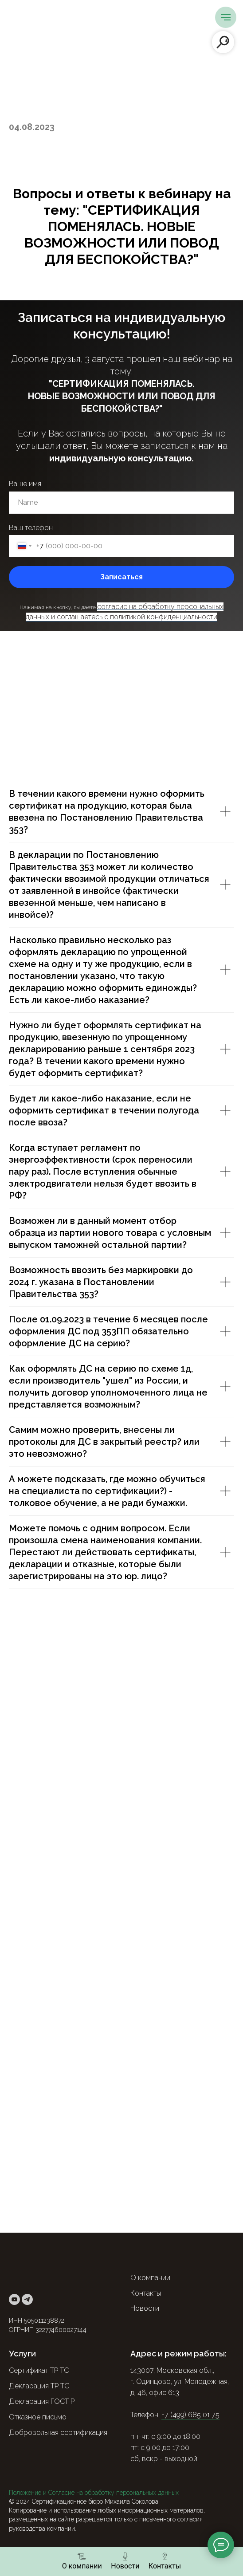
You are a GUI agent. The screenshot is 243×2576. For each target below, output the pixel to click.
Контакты (145, 2293)
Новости (144, 2308)
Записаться (121, 577)
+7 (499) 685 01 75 (190, 2415)
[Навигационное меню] (226, 17)
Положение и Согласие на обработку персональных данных (94, 2492)
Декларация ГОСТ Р (41, 2401)
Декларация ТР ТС (39, 2386)
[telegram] (27, 2299)
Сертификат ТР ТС (39, 2370)
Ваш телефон (31, 527)
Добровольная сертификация (58, 2432)
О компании (150, 2277)
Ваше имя (25, 484)
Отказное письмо (38, 2417)
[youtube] (14, 2299)
